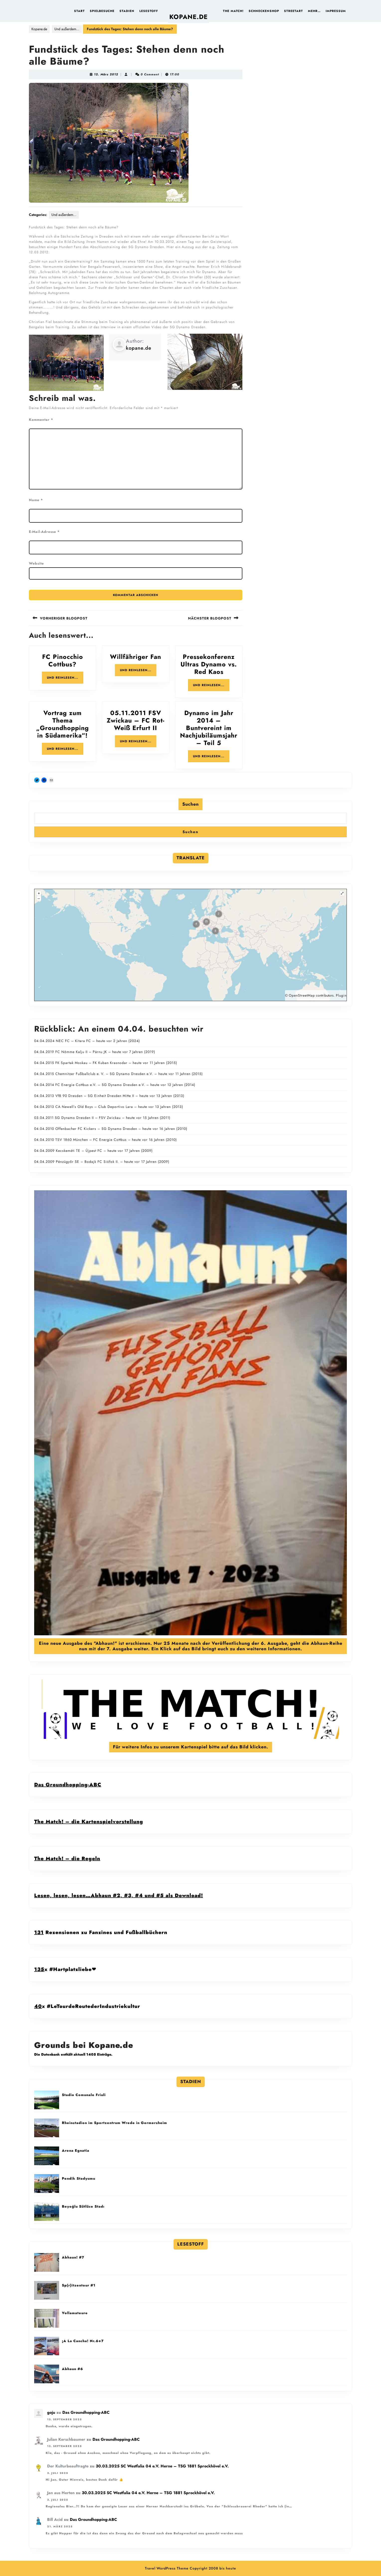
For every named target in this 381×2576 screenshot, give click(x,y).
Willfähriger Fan (135, 656)
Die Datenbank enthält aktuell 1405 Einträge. (73, 2054)
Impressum (336, 11)
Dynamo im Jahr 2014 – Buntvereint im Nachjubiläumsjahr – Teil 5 (208, 727)
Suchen (190, 804)
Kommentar (41, 419)
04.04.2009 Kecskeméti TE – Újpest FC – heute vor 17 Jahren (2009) (93, 1150)
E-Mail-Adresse (44, 531)
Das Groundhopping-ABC (85, 2412)
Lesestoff (148, 11)
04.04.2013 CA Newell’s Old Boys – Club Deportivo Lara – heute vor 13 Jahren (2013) (108, 1106)
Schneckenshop (264, 11)
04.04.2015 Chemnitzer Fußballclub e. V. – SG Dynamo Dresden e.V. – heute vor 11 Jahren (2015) (118, 1073)
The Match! (233, 11)
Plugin (341, 995)
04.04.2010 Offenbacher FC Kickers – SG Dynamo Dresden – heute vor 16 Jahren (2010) (110, 1128)
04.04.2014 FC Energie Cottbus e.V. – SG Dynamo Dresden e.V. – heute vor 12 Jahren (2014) (114, 1084)
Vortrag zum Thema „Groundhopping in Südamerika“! (62, 724)
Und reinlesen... (65, 679)
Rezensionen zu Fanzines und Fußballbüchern (100, 1932)
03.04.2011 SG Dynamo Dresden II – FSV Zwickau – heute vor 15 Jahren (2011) (102, 1117)
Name (36, 499)
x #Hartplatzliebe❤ (65, 1969)
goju (51, 2412)
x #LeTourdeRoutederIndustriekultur (87, 2006)
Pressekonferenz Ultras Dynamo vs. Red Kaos (209, 664)
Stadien (126, 11)
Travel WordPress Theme (167, 2568)
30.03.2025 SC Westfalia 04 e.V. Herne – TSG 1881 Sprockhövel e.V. (162, 2466)
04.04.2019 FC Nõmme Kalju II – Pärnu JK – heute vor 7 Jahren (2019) (94, 1051)
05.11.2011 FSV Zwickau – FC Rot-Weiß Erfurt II (136, 720)
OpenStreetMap (302, 995)
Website (36, 563)
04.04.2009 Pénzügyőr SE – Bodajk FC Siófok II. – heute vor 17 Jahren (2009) (101, 1161)
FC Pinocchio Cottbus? (62, 660)
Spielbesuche (102, 11)
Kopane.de (188, 16)
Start (79, 11)
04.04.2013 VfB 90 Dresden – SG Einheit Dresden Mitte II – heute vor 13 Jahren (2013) (109, 1095)
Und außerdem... (66, 28)
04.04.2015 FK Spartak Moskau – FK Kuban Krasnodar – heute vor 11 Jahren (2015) (105, 1062)
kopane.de (138, 348)
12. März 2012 (106, 74)
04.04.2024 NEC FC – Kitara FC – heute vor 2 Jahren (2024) (87, 1040)
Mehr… (314, 11)
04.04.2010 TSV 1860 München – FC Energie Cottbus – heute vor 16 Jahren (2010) (105, 1139)
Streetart (293, 11)
